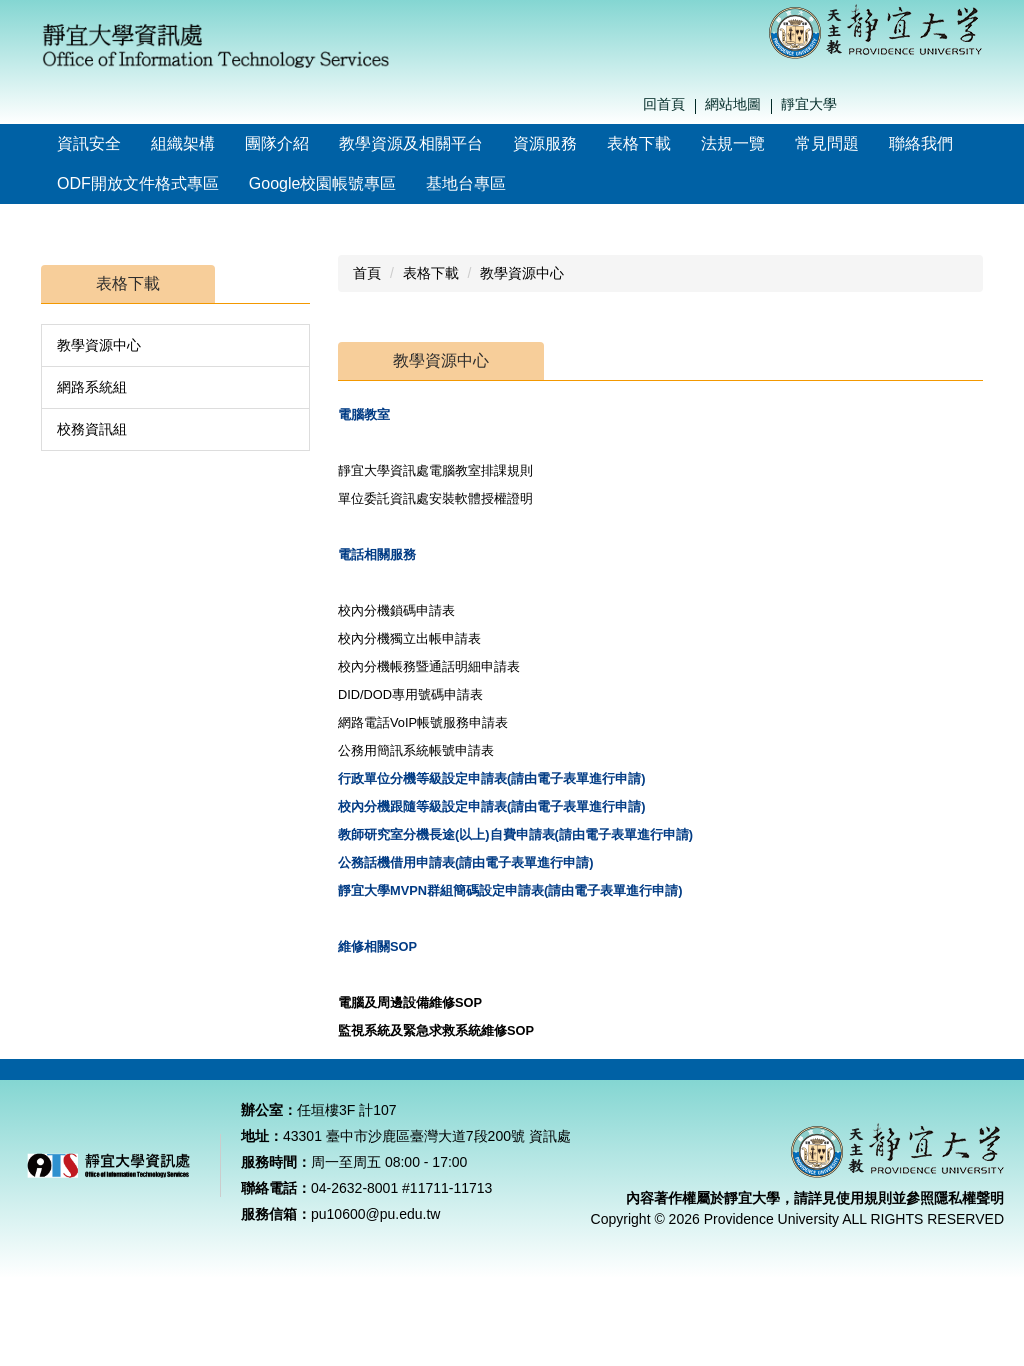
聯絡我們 (921, 143)
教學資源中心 (99, 345)
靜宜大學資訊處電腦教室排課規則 (435, 470)
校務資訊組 (92, 429)
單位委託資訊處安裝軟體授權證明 (435, 498)
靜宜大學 (809, 104)
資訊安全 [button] (89, 143)
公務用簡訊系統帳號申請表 (418, 750)
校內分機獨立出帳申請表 (411, 638)
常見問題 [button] (827, 143)
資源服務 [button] (545, 143)
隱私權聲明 (969, 1223)
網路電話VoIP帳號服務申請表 (425, 722)
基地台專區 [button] (466, 183)
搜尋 (978, 105)
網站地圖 (733, 104)
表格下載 (431, 273)
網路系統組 (92, 387)
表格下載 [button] (639, 143)
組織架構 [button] (183, 143)
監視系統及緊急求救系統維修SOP (437, 1030)
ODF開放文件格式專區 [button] (138, 183)
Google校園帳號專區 (323, 183)
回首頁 (664, 104)
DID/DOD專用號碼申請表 (412, 694)
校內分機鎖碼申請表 (398, 610)
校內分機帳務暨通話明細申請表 (431, 666)
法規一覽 (733, 143)
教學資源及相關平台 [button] (411, 143)
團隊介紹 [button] (277, 143)
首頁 (367, 273)
